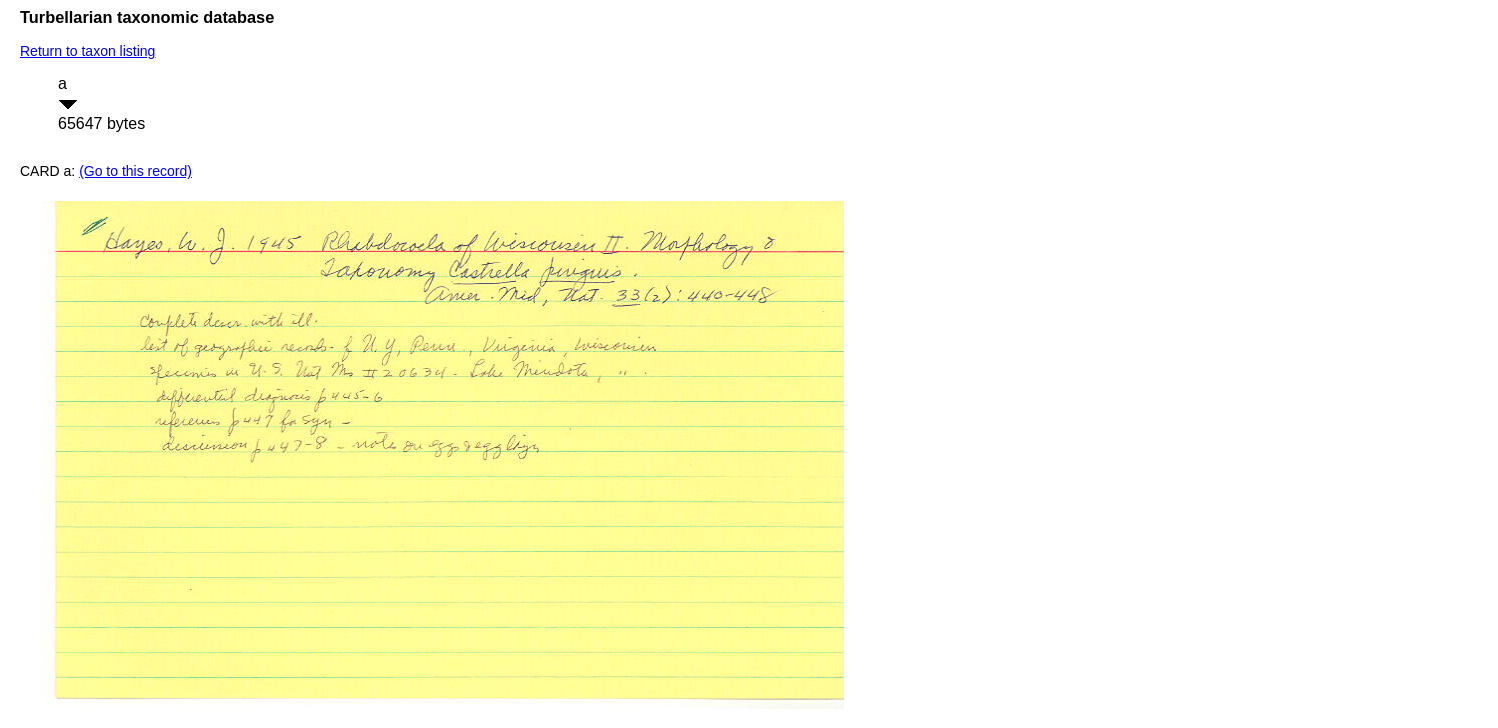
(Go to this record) (135, 171)
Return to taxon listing (87, 51)
